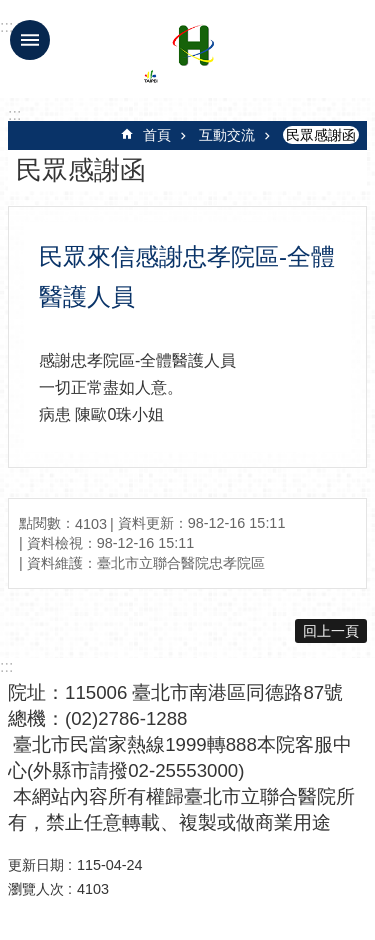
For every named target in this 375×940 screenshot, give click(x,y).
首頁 (157, 135)
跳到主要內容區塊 (10, 10)
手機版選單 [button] (30, 40)
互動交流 (227, 135)
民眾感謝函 (321, 135)
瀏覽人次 (36, 889)
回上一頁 (331, 631)
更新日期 (36, 865)
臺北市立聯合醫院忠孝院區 (193, 58)
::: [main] (14, 114)
